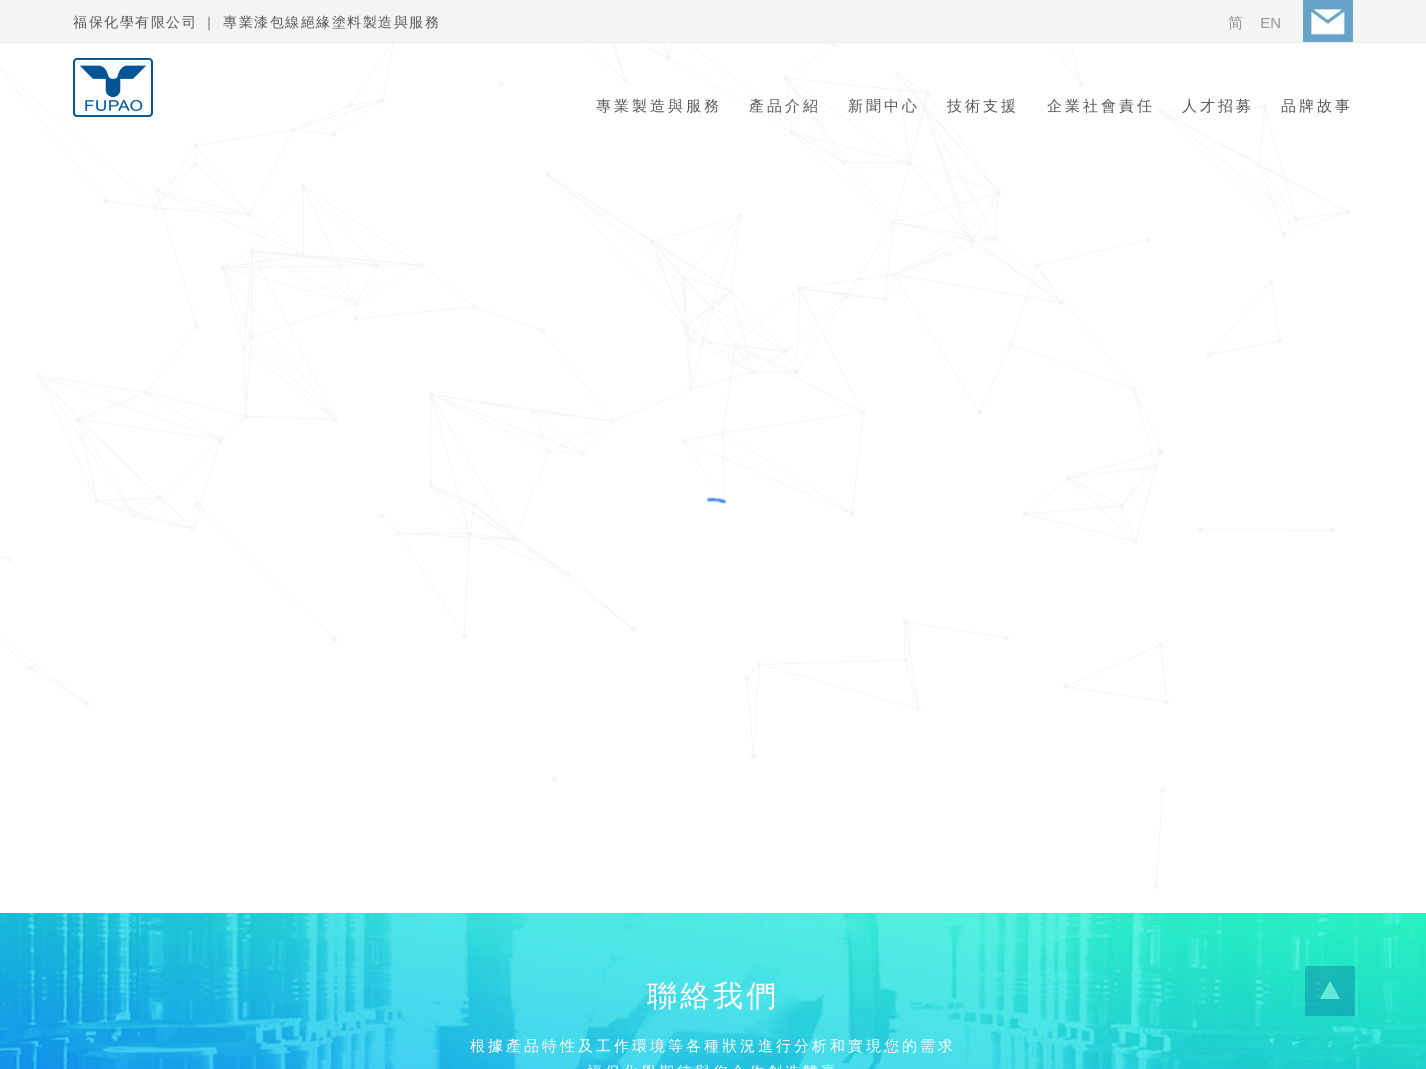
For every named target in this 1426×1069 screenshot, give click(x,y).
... (1330, 991)
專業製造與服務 (659, 105)
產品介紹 (785, 105)
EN (1270, 22)
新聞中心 (884, 105)
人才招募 (1218, 105)
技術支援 (983, 105)
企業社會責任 (1101, 105)
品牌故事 (1317, 105)
